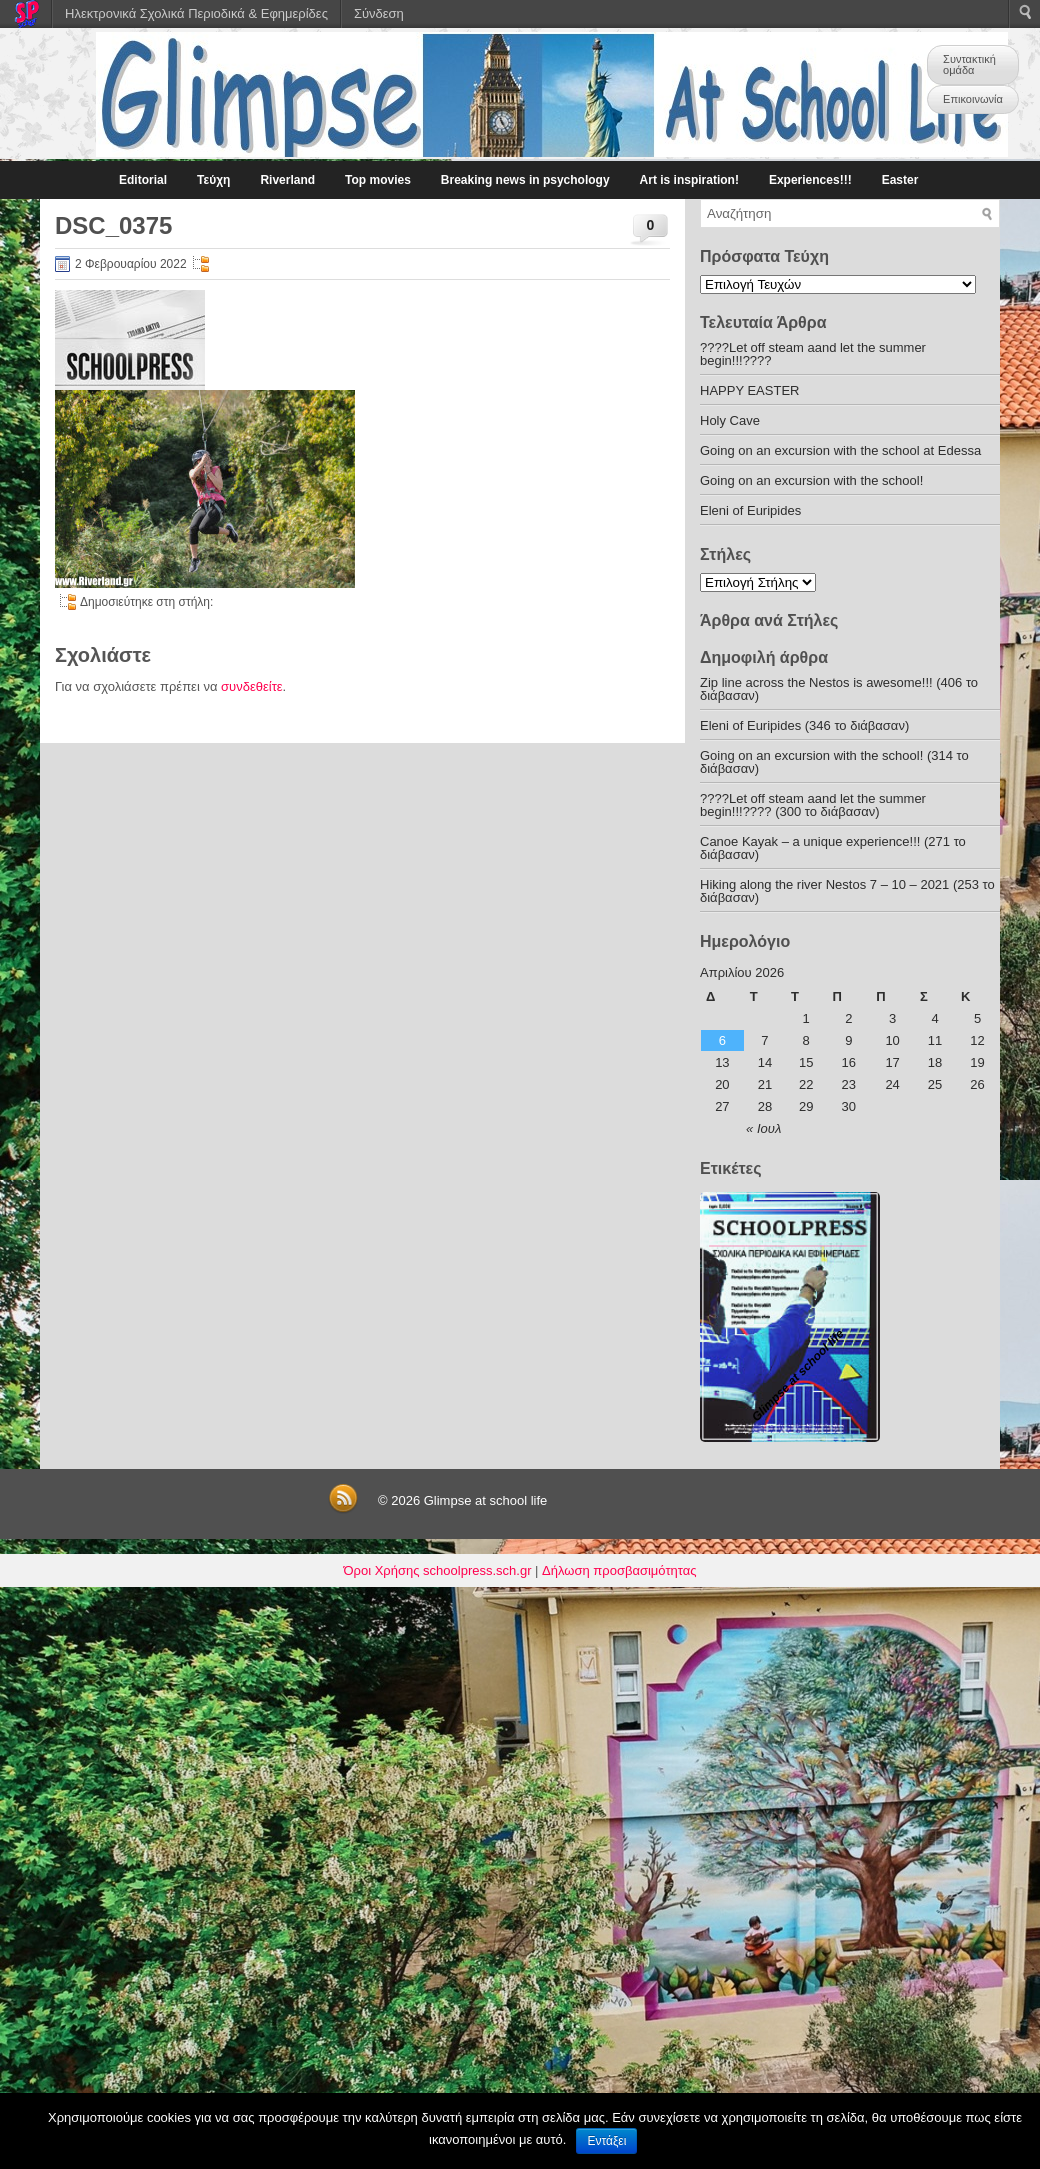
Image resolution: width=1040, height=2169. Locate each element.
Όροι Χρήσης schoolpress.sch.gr (438, 1570)
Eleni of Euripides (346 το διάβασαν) (804, 725)
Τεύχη (213, 180)
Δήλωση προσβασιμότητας (619, 1570)
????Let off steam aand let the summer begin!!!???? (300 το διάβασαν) (813, 805)
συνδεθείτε (252, 686)
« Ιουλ (763, 1128)
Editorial (143, 180)
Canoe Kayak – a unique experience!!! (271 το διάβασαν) (833, 848)
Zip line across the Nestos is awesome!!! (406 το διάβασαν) (839, 689)
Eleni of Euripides (750, 510)
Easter (900, 180)
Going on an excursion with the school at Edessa (840, 450)
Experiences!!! (810, 180)
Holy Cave (730, 420)
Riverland (287, 180)
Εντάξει (606, 2141)
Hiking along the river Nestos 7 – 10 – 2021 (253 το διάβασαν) (847, 891)
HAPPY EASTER (749, 390)
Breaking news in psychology (525, 180)
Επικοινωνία (973, 99)
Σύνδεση (379, 13)
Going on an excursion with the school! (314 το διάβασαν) (834, 762)
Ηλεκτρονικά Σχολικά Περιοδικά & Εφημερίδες (196, 13)
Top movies (378, 180)
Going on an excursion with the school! (811, 480)
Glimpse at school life (486, 1500)
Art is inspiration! (689, 180)
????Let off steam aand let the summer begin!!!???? (813, 354)
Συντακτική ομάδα (969, 64)
